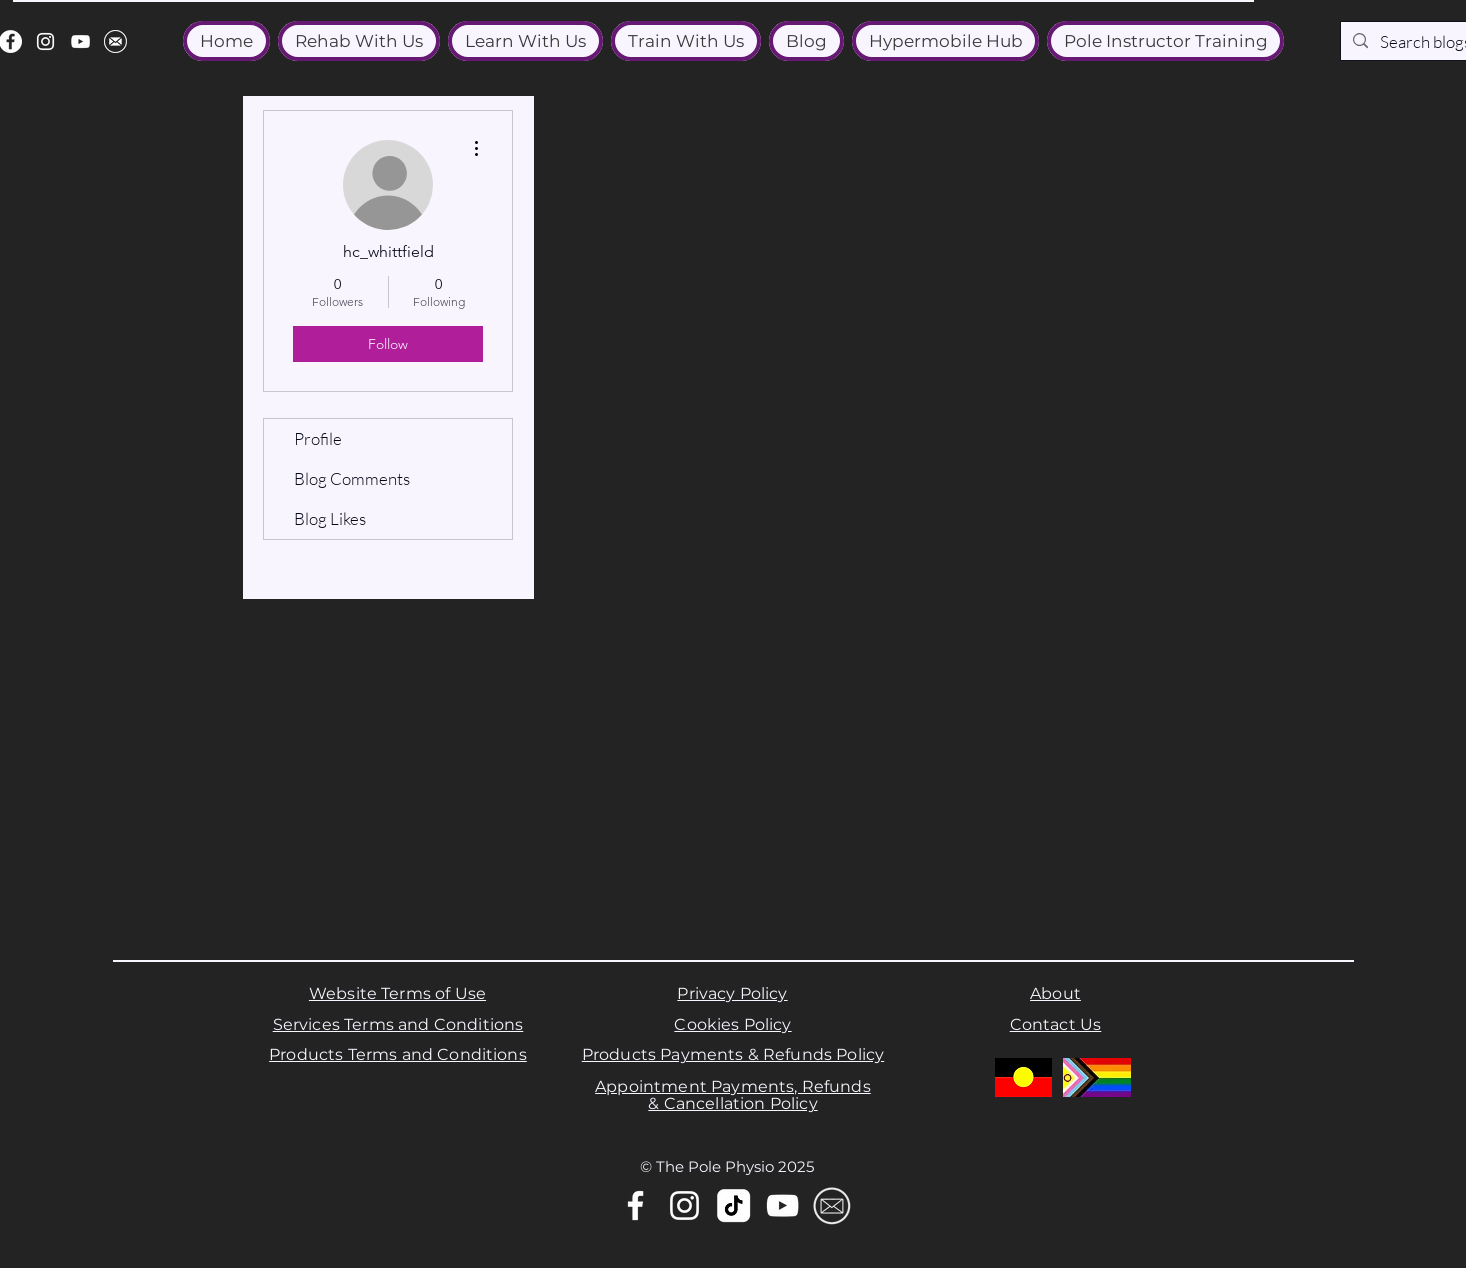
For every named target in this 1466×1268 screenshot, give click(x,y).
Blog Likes (330, 518)
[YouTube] (80, 41)
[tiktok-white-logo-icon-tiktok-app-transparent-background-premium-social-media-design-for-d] (733, 1205)
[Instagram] (45, 41)
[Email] (831, 1205)
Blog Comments (352, 478)
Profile (318, 438)
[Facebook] (635, 1205)
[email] (115, 41)
